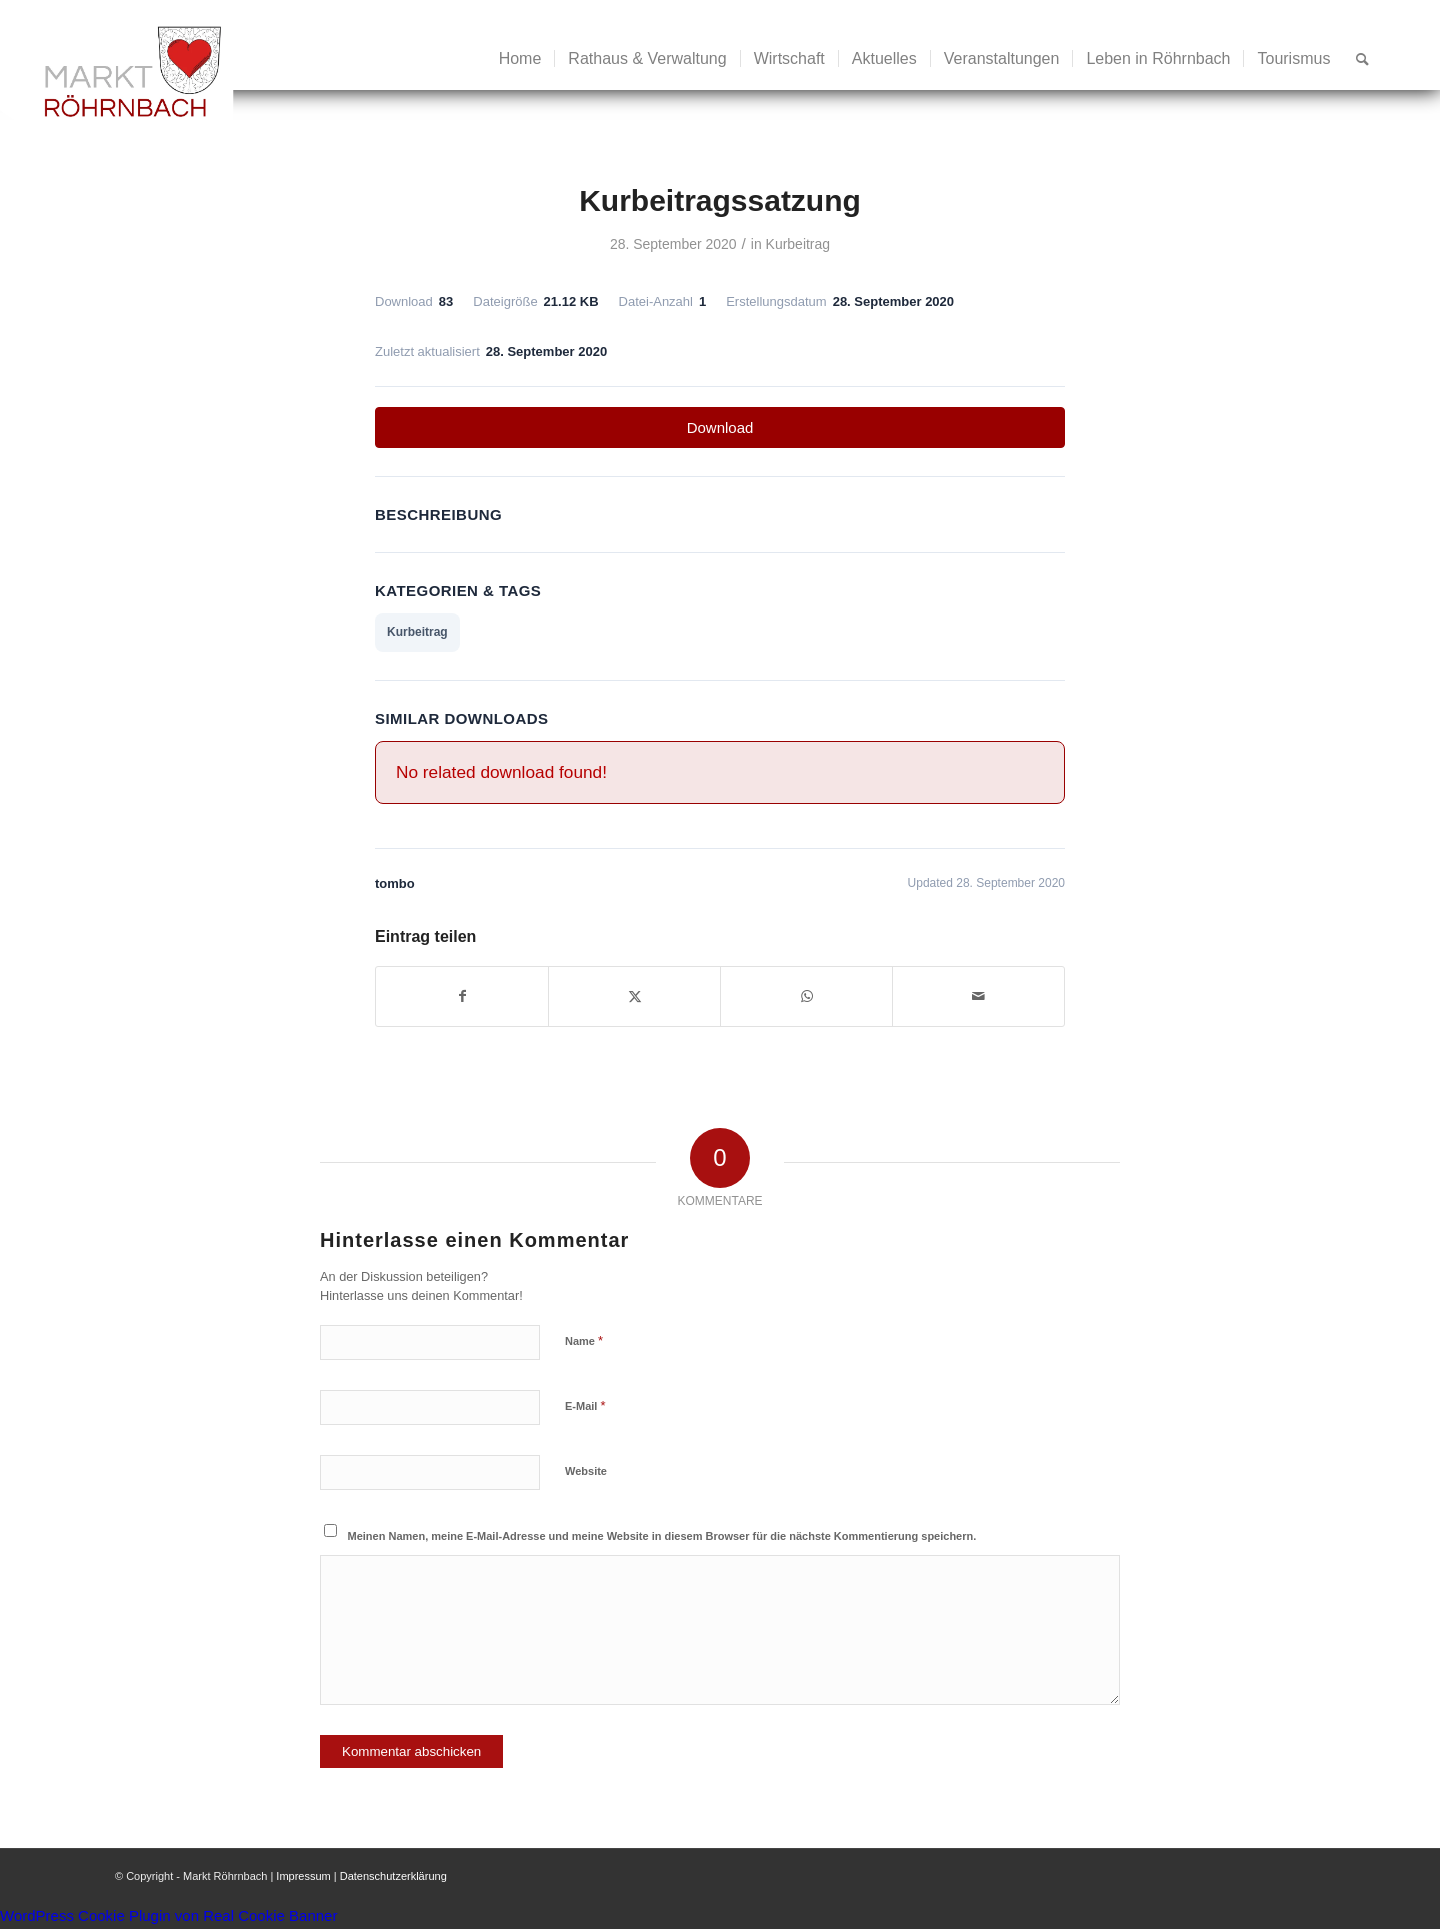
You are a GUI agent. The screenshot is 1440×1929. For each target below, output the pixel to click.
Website (586, 1471)
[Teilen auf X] (634, 996)
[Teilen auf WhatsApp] (806, 996)
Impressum (303, 1876)
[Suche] (1362, 59)
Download (720, 427)
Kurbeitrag (798, 244)
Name (584, 1340)
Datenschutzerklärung (393, 1876)
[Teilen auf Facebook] (462, 996)
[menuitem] (520, 59)
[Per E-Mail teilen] (978, 996)
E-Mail (585, 1405)
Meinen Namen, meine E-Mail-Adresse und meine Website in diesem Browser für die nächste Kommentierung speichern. (662, 1536)
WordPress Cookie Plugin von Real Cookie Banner (168, 1915)
